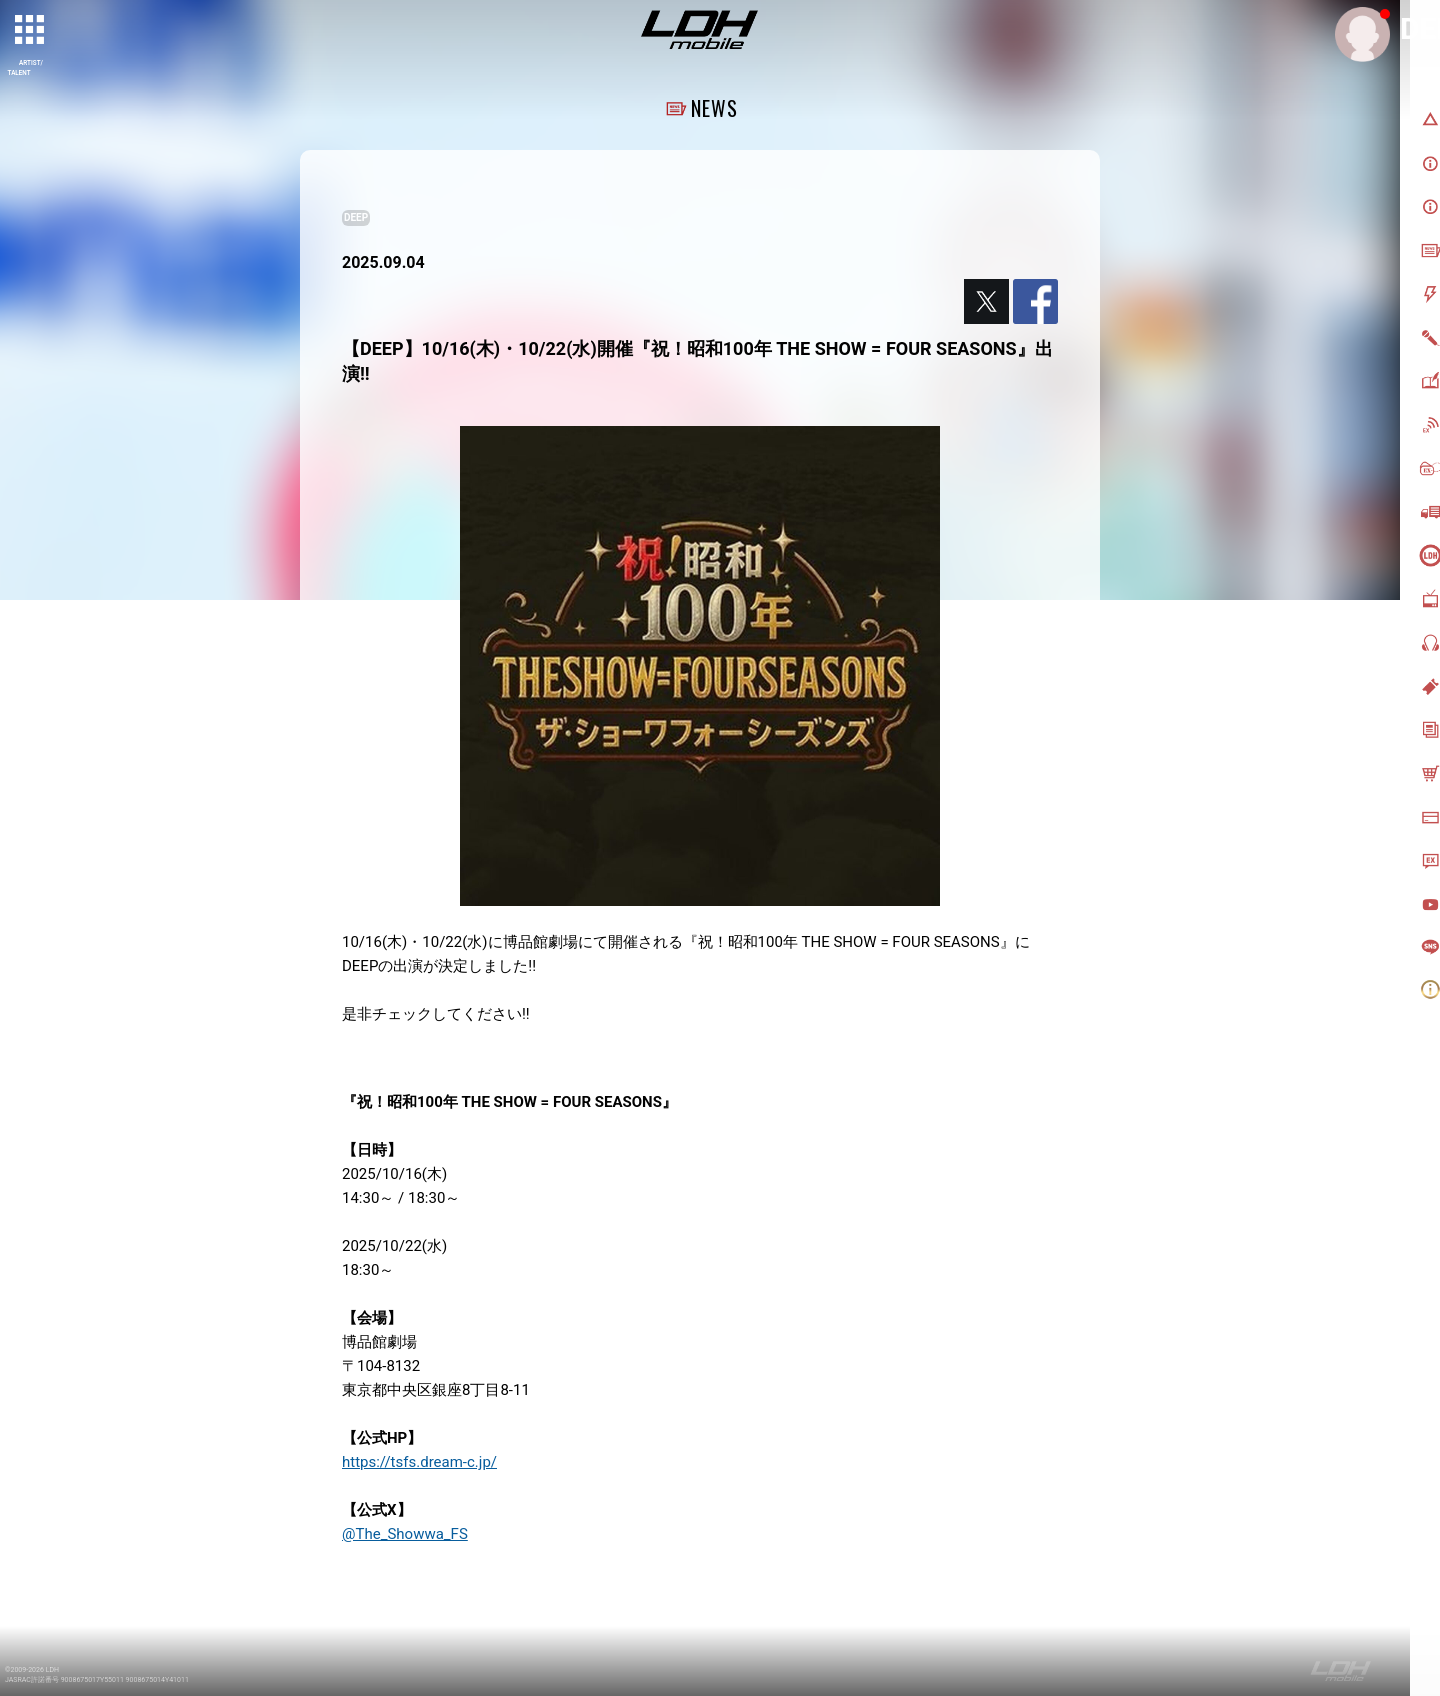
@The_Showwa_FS (405, 1534)
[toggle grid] (31, 31)
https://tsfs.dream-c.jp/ (419, 1462)
